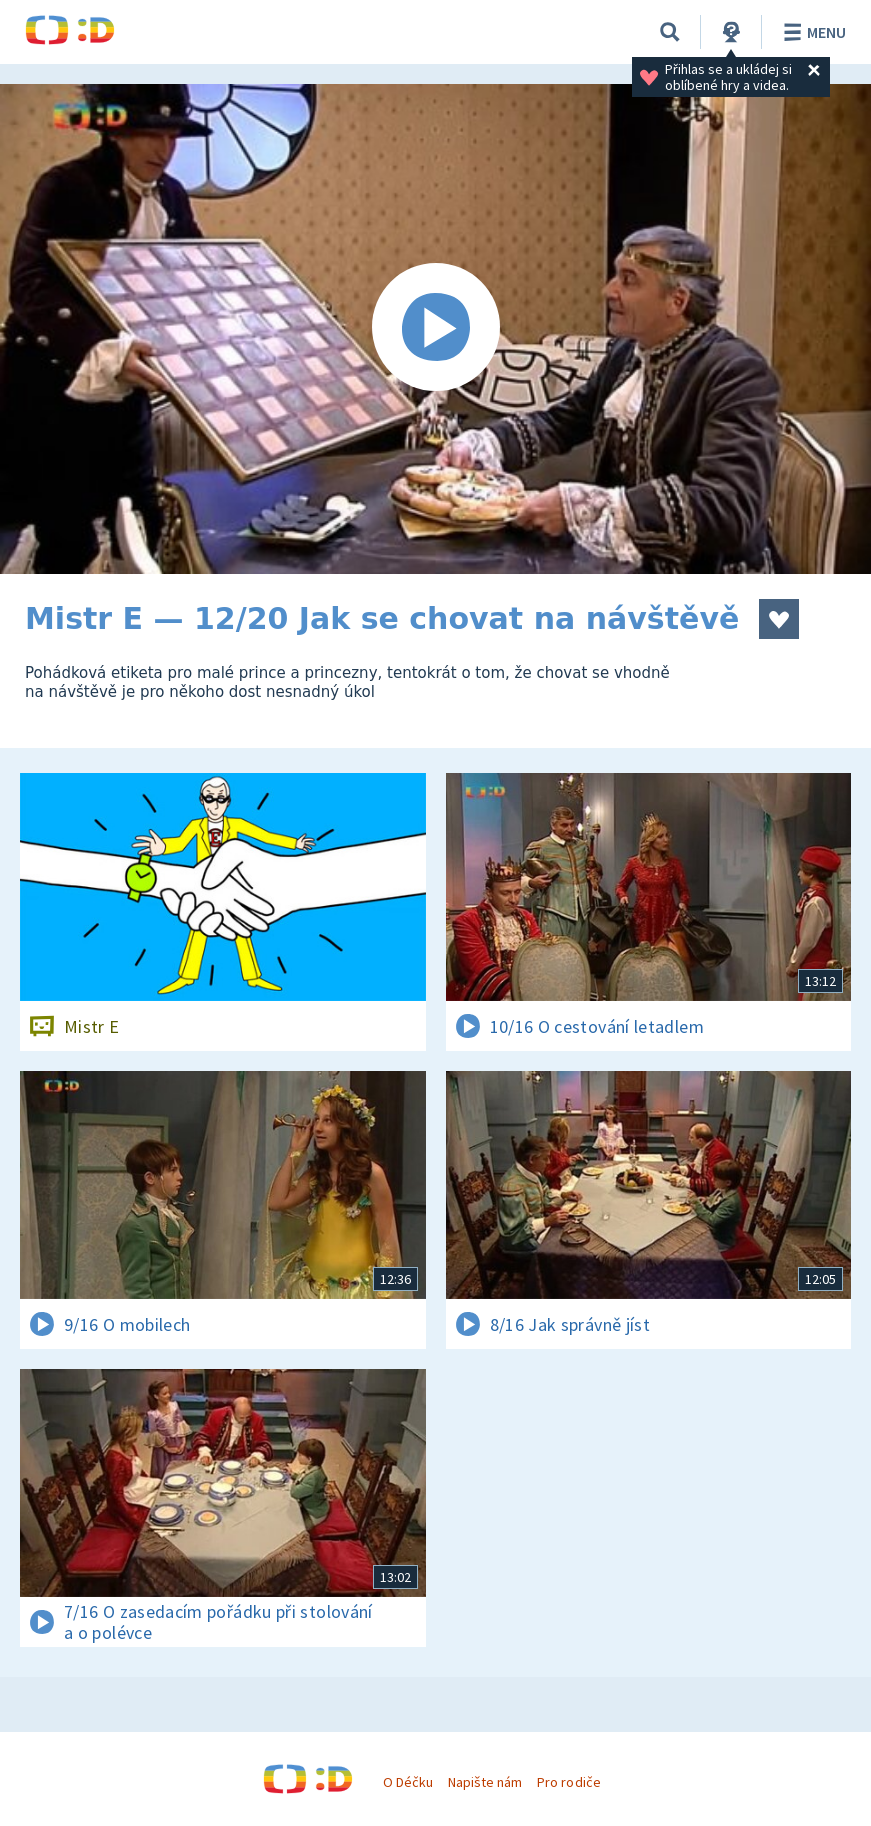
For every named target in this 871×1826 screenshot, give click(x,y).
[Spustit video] (435, 329)
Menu (811, 32)
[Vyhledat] (670, 32)
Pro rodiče (568, 1782)
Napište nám (485, 1782)
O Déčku (408, 1782)
